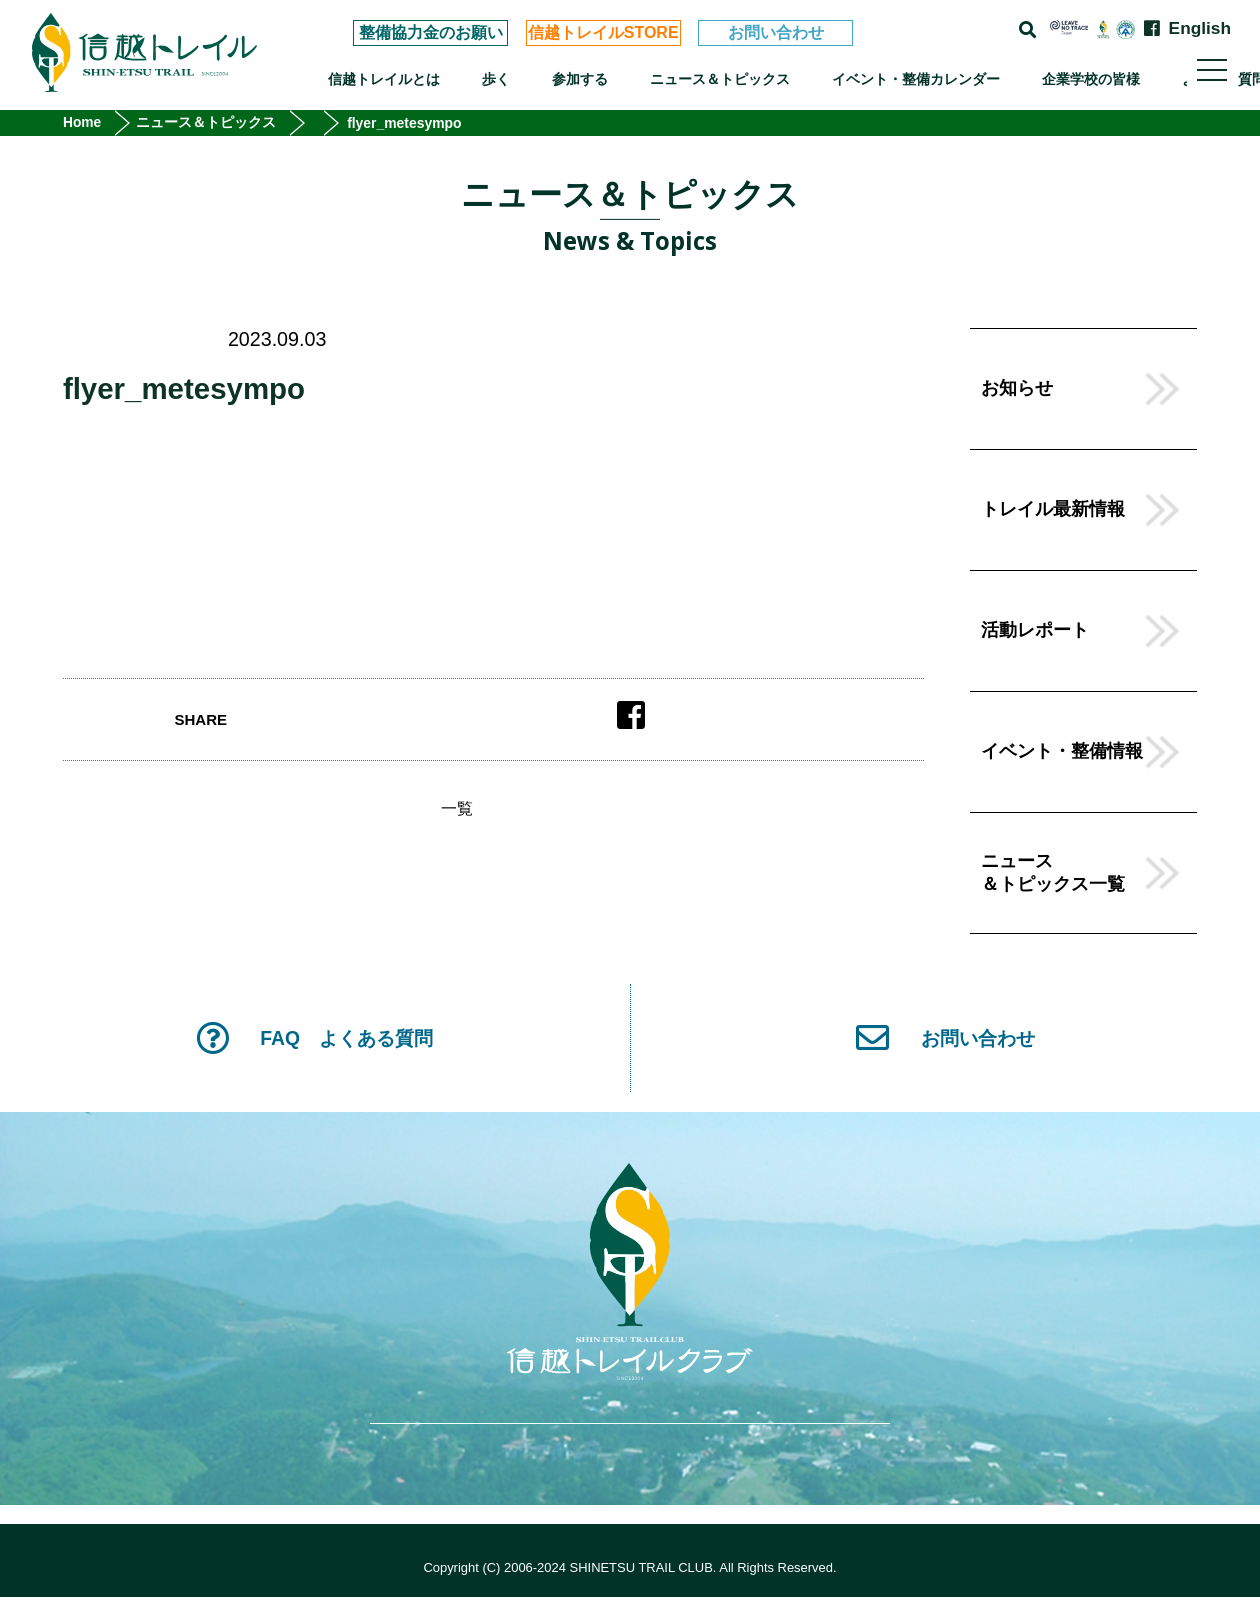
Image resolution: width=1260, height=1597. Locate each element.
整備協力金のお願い (431, 32)
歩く (496, 79)
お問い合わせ (776, 32)
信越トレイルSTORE (603, 32)
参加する (580, 79)
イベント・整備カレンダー (916, 79)
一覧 (457, 809)
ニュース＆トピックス (720, 79)
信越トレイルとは (384, 79)
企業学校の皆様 (1091, 79)
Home (82, 123)
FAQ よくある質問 (314, 1038)
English (1200, 28)
